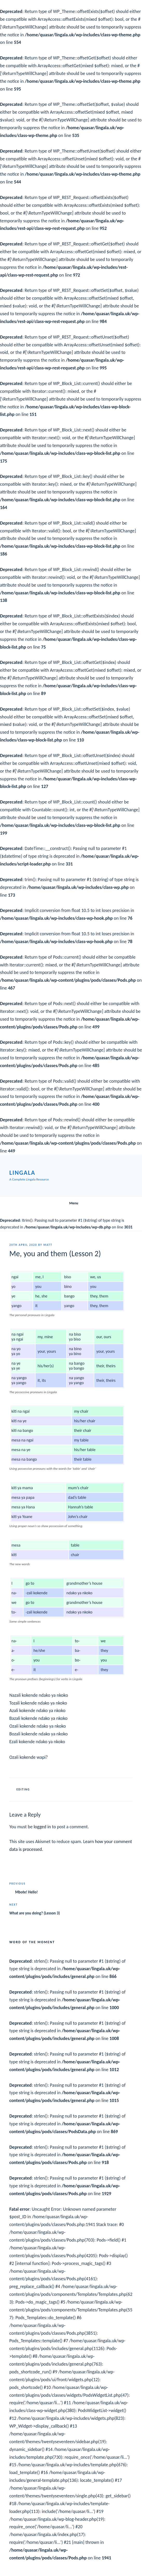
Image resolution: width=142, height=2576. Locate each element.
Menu (71, 1203)
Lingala (22, 1172)
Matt (48, 1245)
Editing (23, 1789)
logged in (42, 1827)
